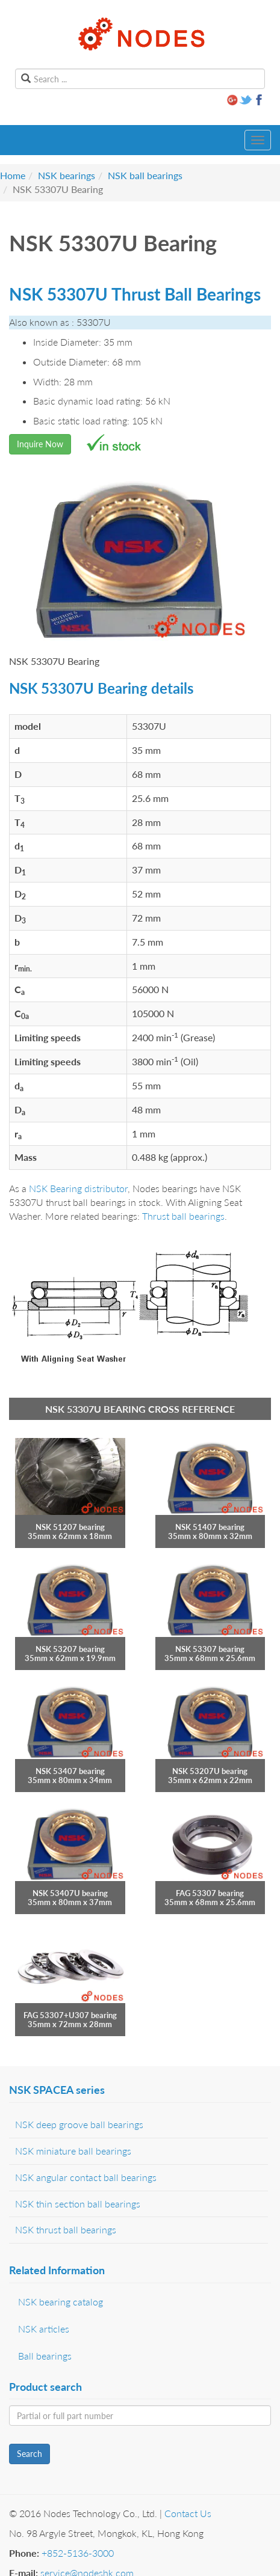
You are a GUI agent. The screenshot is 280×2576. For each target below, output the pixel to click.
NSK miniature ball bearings (73, 2150)
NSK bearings (66, 175)
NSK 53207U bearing (209, 1771)
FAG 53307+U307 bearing (70, 2015)
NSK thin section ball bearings (77, 2203)
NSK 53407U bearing (70, 1893)
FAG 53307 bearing (210, 1893)
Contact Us (187, 2513)
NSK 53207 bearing (70, 1649)
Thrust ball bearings (183, 1216)
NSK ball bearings (145, 175)
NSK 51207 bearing (70, 1527)
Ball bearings (45, 2355)
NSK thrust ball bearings (65, 2229)
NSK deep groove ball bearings (79, 2124)
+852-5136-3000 (78, 2553)
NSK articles (43, 2328)
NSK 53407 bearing (70, 1771)
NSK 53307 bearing (209, 1649)
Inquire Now (40, 444)
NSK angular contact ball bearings (86, 2177)
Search (29, 2454)
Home (12, 175)
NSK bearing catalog (60, 2301)
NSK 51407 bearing (209, 1527)
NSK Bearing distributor (78, 1188)
